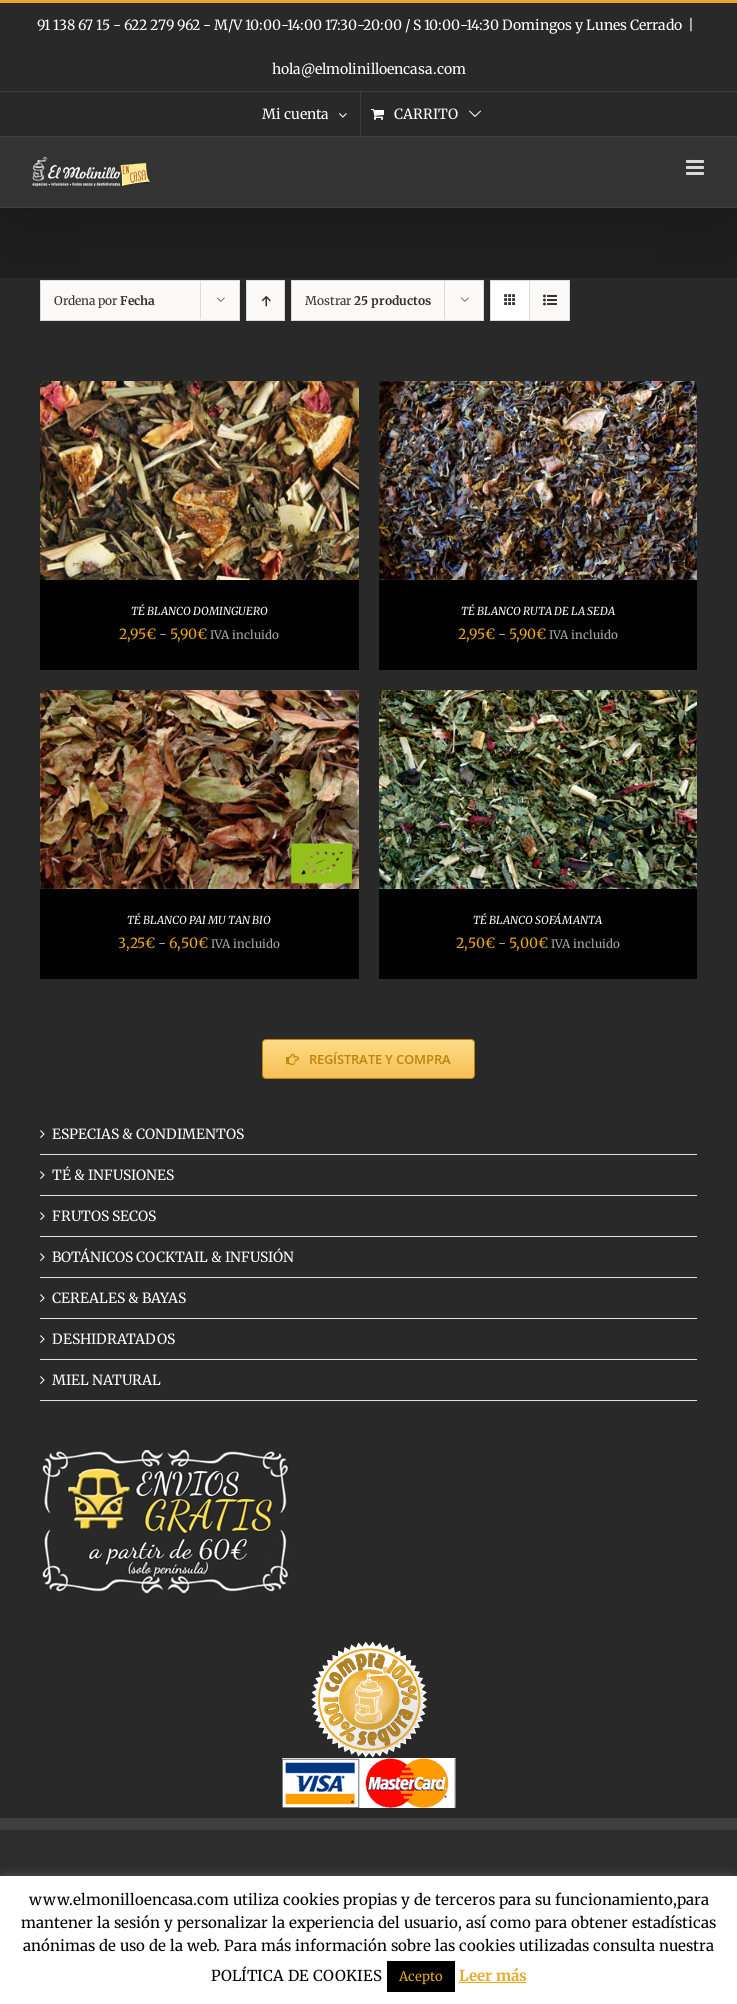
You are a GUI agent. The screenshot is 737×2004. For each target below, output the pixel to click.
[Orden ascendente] (265, 300)
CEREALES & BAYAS (119, 1298)
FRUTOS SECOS (104, 1216)
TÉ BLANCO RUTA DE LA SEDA (538, 611)
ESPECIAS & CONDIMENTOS (148, 1134)
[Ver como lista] (549, 300)
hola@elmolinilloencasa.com (369, 69)
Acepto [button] (421, 1976)
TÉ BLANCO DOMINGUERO (199, 611)
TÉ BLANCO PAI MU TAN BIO (199, 920)
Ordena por (104, 300)
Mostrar (368, 300)
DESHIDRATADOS (113, 1339)
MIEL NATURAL (106, 1380)
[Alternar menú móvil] (696, 167)
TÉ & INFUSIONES (113, 1175)
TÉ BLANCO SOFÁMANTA (537, 920)
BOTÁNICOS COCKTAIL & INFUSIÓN (173, 1257)
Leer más (493, 1975)
